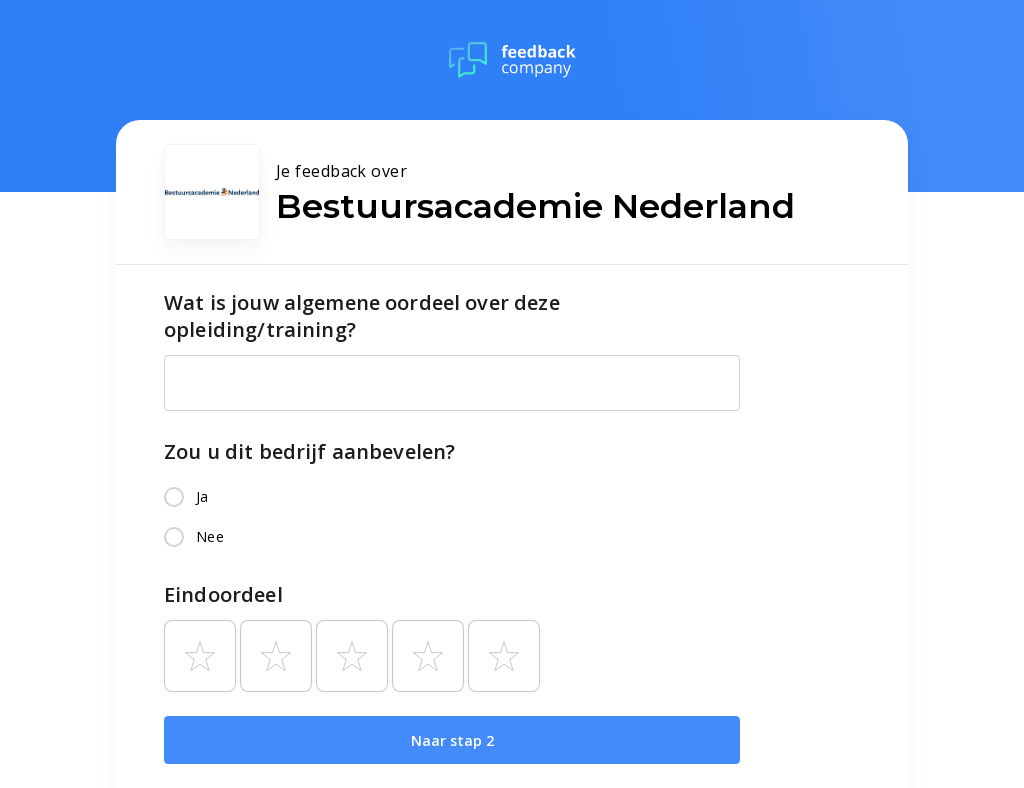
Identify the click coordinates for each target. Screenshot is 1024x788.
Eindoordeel (223, 594)
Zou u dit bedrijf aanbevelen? (309, 451)
